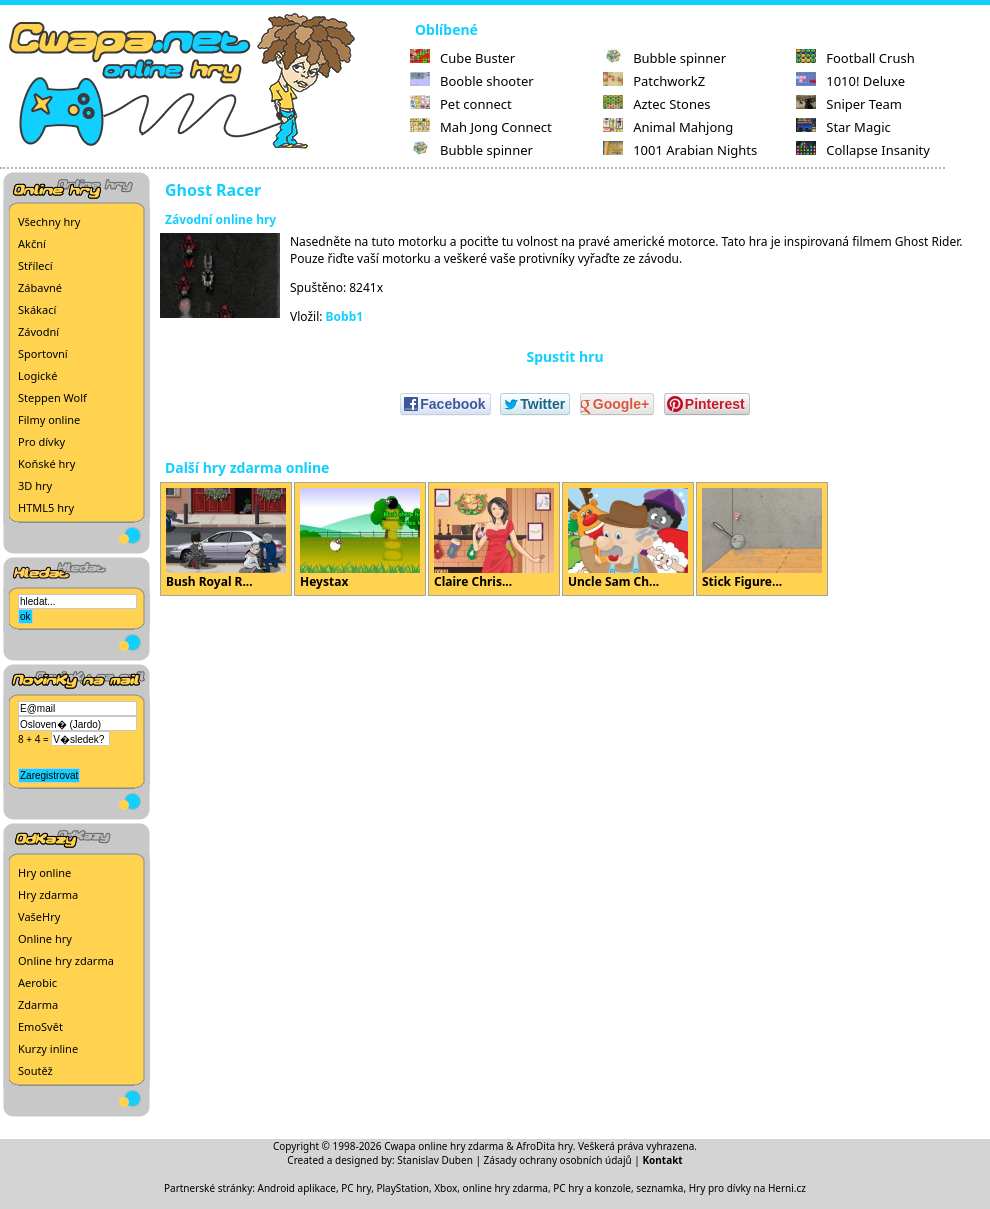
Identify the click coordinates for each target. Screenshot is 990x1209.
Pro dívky (41, 441)
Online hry (45, 938)
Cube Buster (462, 58)
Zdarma (38, 1004)
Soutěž (35, 1070)
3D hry (35, 485)
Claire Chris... (494, 539)
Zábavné (40, 287)
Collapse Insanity (863, 150)
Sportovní (43, 353)
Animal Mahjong (668, 127)
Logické (37, 375)
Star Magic (843, 127)
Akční (32, 243)
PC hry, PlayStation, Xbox (399, 1188)
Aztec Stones (656, 104)
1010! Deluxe (850, 81)
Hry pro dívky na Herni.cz (747, 1188)
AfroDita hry (544, 1146)
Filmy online (49, 419)
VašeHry (39, 916)
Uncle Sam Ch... (628, 539)
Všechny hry (49, 221)
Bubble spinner (471, 150)
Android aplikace (297, 1188)
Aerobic (37, 982)
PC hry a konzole (592, 1188)
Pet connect (461, 104)
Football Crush (855, 58)
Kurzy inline (48, 1048)
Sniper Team (849, 104)
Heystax (360, 539)
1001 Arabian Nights (680, 150)
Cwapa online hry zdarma (444, 1146)
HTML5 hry (46, 507)
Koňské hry (46, 463)
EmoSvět (40, 1026)
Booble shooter (472, 81)
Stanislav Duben (435, 1160)
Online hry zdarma (66, 960)
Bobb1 (345, 316)
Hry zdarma (48, 894)
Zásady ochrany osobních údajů (558, 1160)
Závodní (38, 331)
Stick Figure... (762, 539)
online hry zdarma (505, 1188)
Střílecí (35, 265)
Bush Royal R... (226, 539)
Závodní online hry (220, 219)
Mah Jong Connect (481, 127)
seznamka (659, 1188)
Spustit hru (564, 356)
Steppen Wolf (52, 397)
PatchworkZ (654, 81)
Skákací (37, 309)
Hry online (44, 872)
